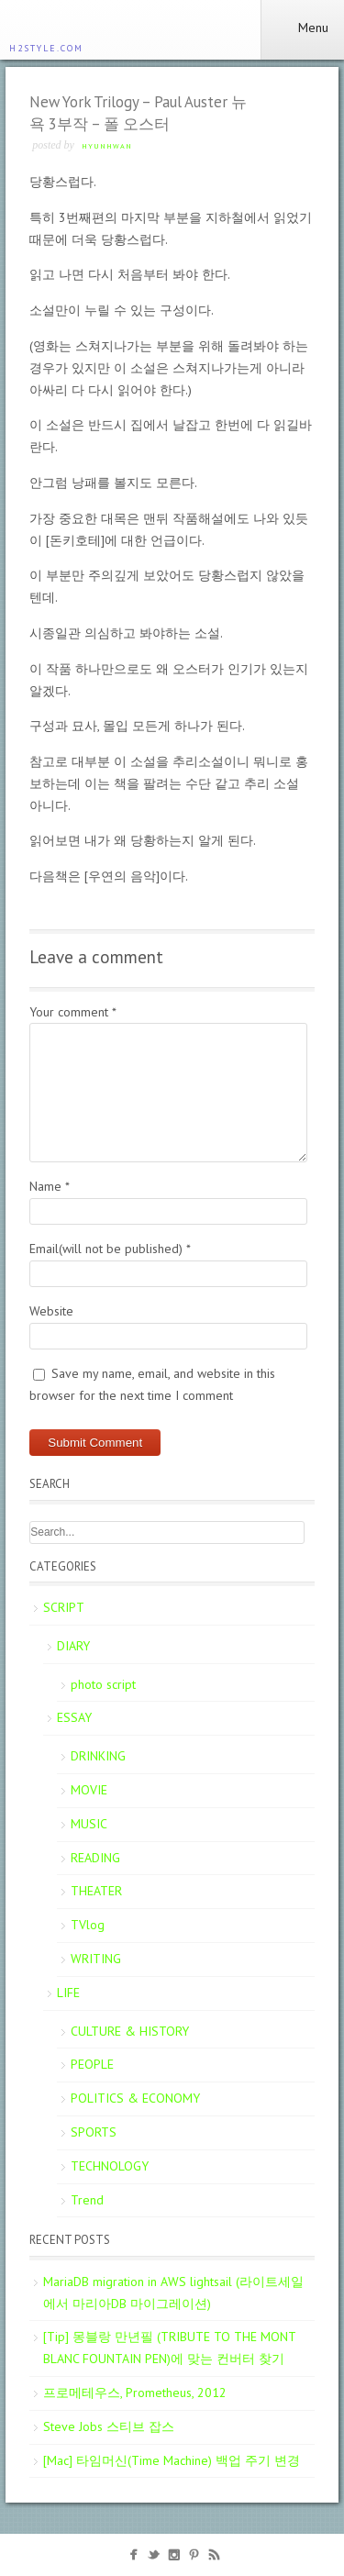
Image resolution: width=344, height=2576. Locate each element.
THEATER (96, 1890)
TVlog (88, 1924)
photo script (103, 1684)
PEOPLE (92, 2064)
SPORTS (94, 2132)
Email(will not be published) (110, 1248)
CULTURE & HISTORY (130, 2031)
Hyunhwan (107, 145)
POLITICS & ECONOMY (135, 2098)
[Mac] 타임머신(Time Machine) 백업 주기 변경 (171, 2460)
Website (51, 1311)
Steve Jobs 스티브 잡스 (108, 2426)
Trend (87, 2200)
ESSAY (74, 1717)
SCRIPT (63, 1607)
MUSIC (89, 1823)
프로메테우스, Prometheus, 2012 (135, 2392)
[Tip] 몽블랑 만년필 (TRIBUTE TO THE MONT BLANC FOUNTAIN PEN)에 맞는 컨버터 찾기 (169, 2347)
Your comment (73, 1012)
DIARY (73, 1646)
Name (49, 1186)
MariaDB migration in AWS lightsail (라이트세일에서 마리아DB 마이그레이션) (173, 2292)
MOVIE (89, 1790)
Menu (302, 27)
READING (95, 1857)
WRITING (96, 1958)
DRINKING (98, 1756)
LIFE (68, 1992)
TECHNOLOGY (110, 2166)
